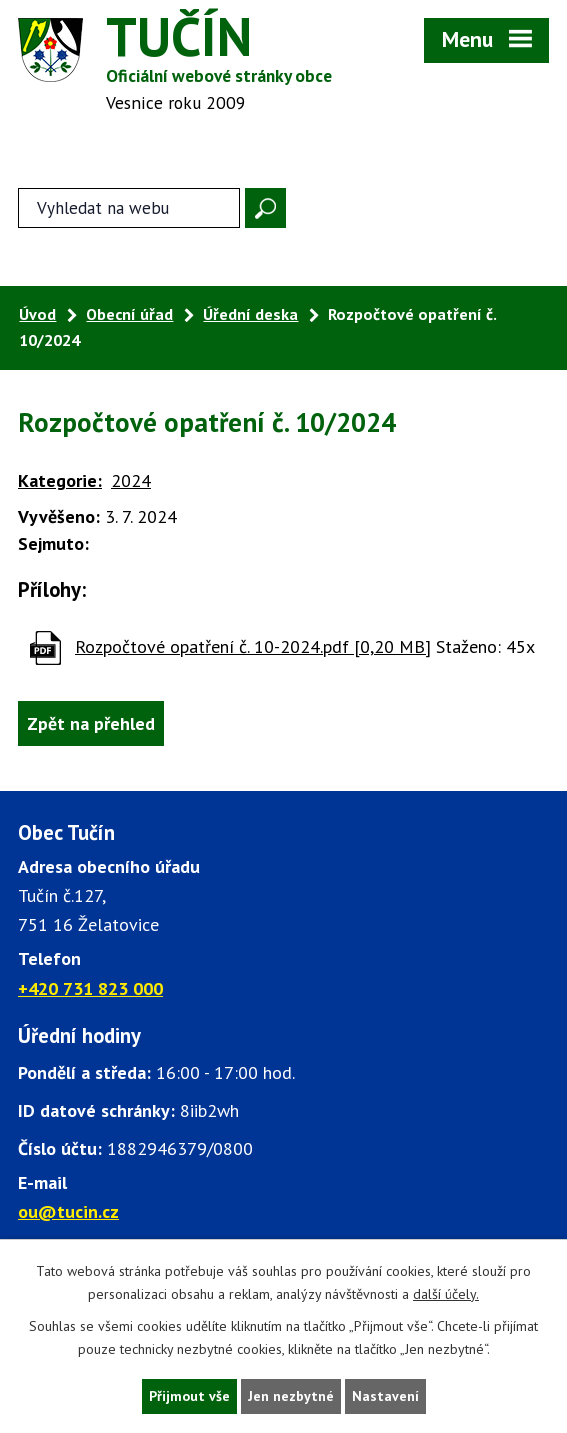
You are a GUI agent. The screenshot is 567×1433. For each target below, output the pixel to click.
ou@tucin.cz (68, 1211)
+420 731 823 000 (90, 988)
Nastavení (385, 1396)
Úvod (37, 314)
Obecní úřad (129, 314)
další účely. (446, 1294)
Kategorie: (60, 480)
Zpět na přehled (91, 723)
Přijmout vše (189, 1396)
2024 (131, 480)
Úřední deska (250, 314)
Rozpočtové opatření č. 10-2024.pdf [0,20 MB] (253, 646)
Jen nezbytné (291, 1396)
